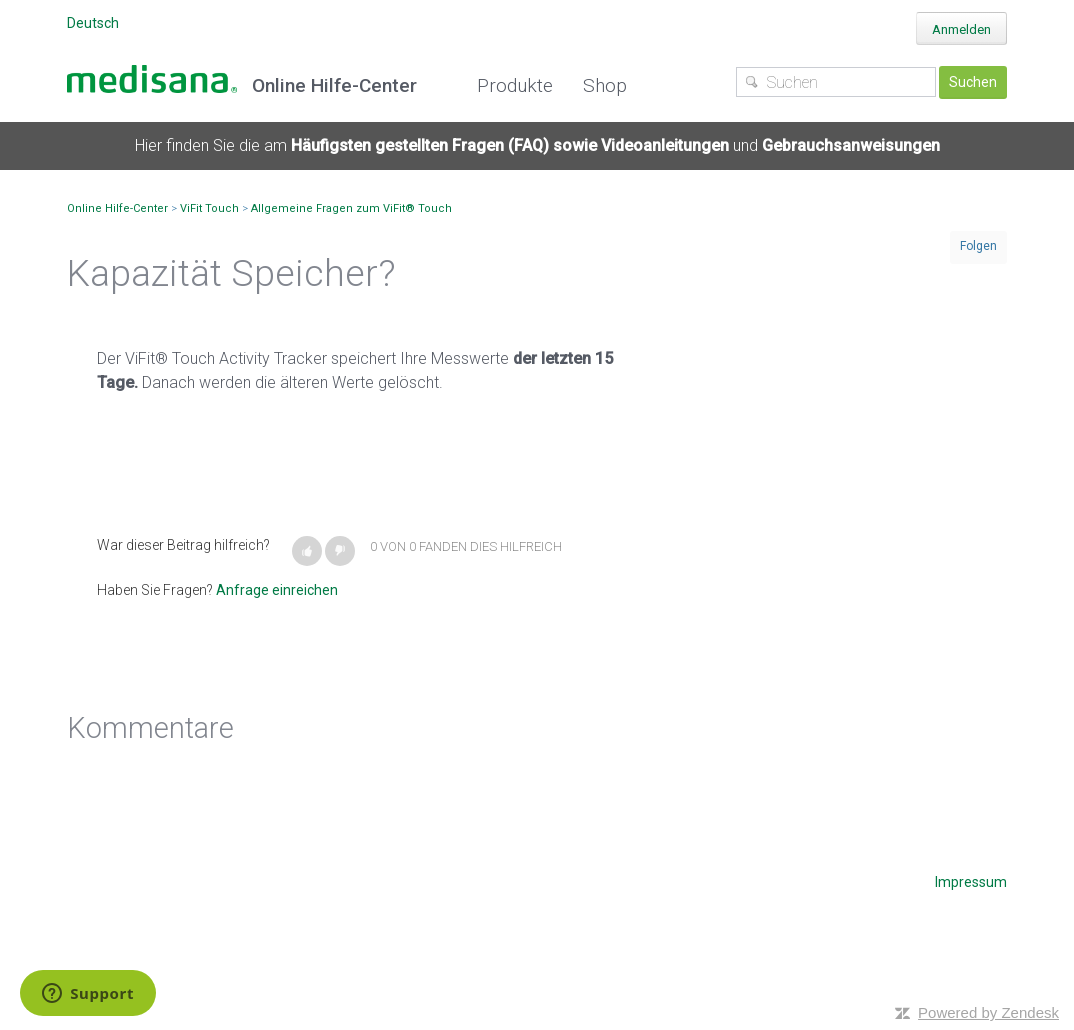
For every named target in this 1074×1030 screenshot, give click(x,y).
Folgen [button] (978, 246)
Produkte (515, 85)
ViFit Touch (209, 208)
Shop (605, 85)
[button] (307, 551)
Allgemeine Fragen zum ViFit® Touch (351, 208)
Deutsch (93, 23)
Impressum (971, 882)
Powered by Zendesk (988, 1012)
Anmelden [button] (961, 29)
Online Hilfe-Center (117, 208)
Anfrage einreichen (277, 590)
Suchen (973, 82)
